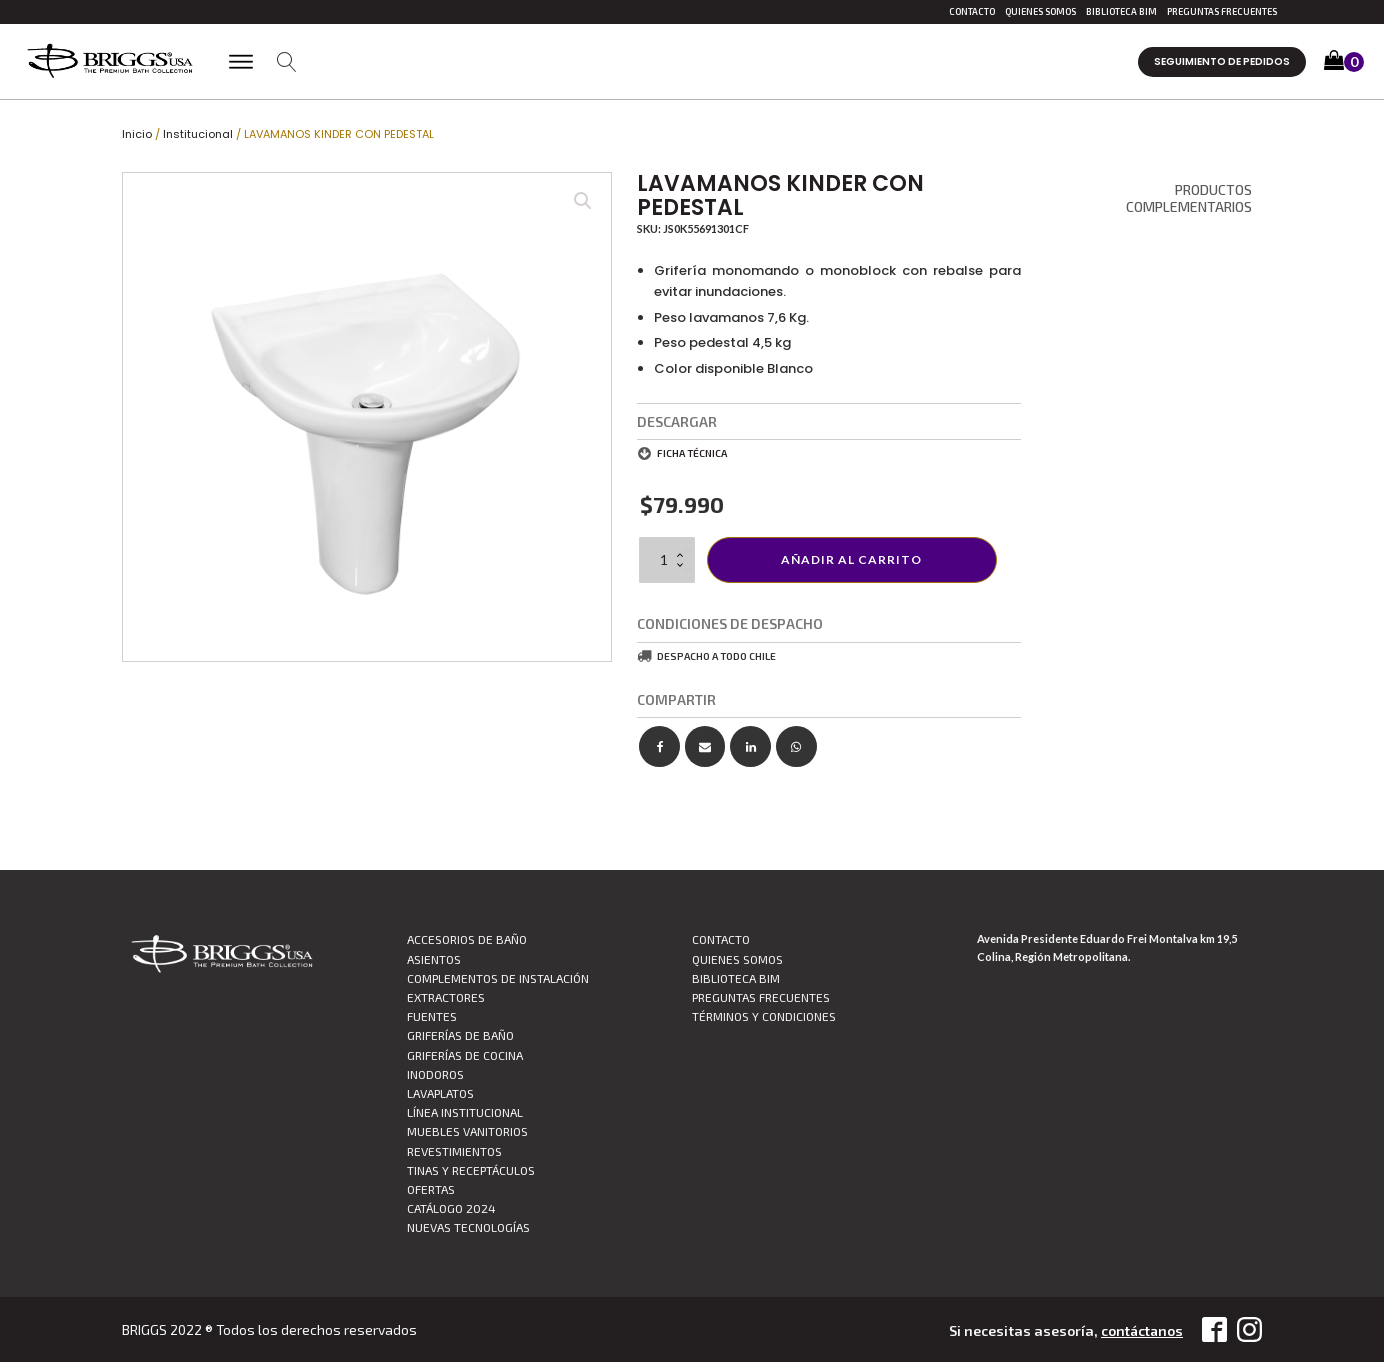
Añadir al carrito (851, 559)
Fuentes (432, 1016)
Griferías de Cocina (465, 1055)
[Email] (705, 746)
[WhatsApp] (796, 746)
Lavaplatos (440, 1093)
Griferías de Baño (460, 1035)
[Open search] (287, 62)
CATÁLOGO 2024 (451, 1208)
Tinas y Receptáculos (471, 1170)
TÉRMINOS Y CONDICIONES (764, 1016)
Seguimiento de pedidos (1222, 61)
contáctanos (1140, 1330)
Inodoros (435, 1074)
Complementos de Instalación (498, 978)
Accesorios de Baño (467, 939)
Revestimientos (454, 1151)
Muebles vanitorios (467, 1131)
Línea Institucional (465, 1112)
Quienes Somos (1040, 11)
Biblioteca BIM (1121, 11)
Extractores (446, 997)
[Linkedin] (750, 746)
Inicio (137, 134)
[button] (1344, 62)
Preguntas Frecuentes (1222, 11)
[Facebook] (659, 746)
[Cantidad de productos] (667, 560)
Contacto (972, 11)
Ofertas (431, 1189)
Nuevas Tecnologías (468, 1227)
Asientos (434, 959)
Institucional (198, 134)
